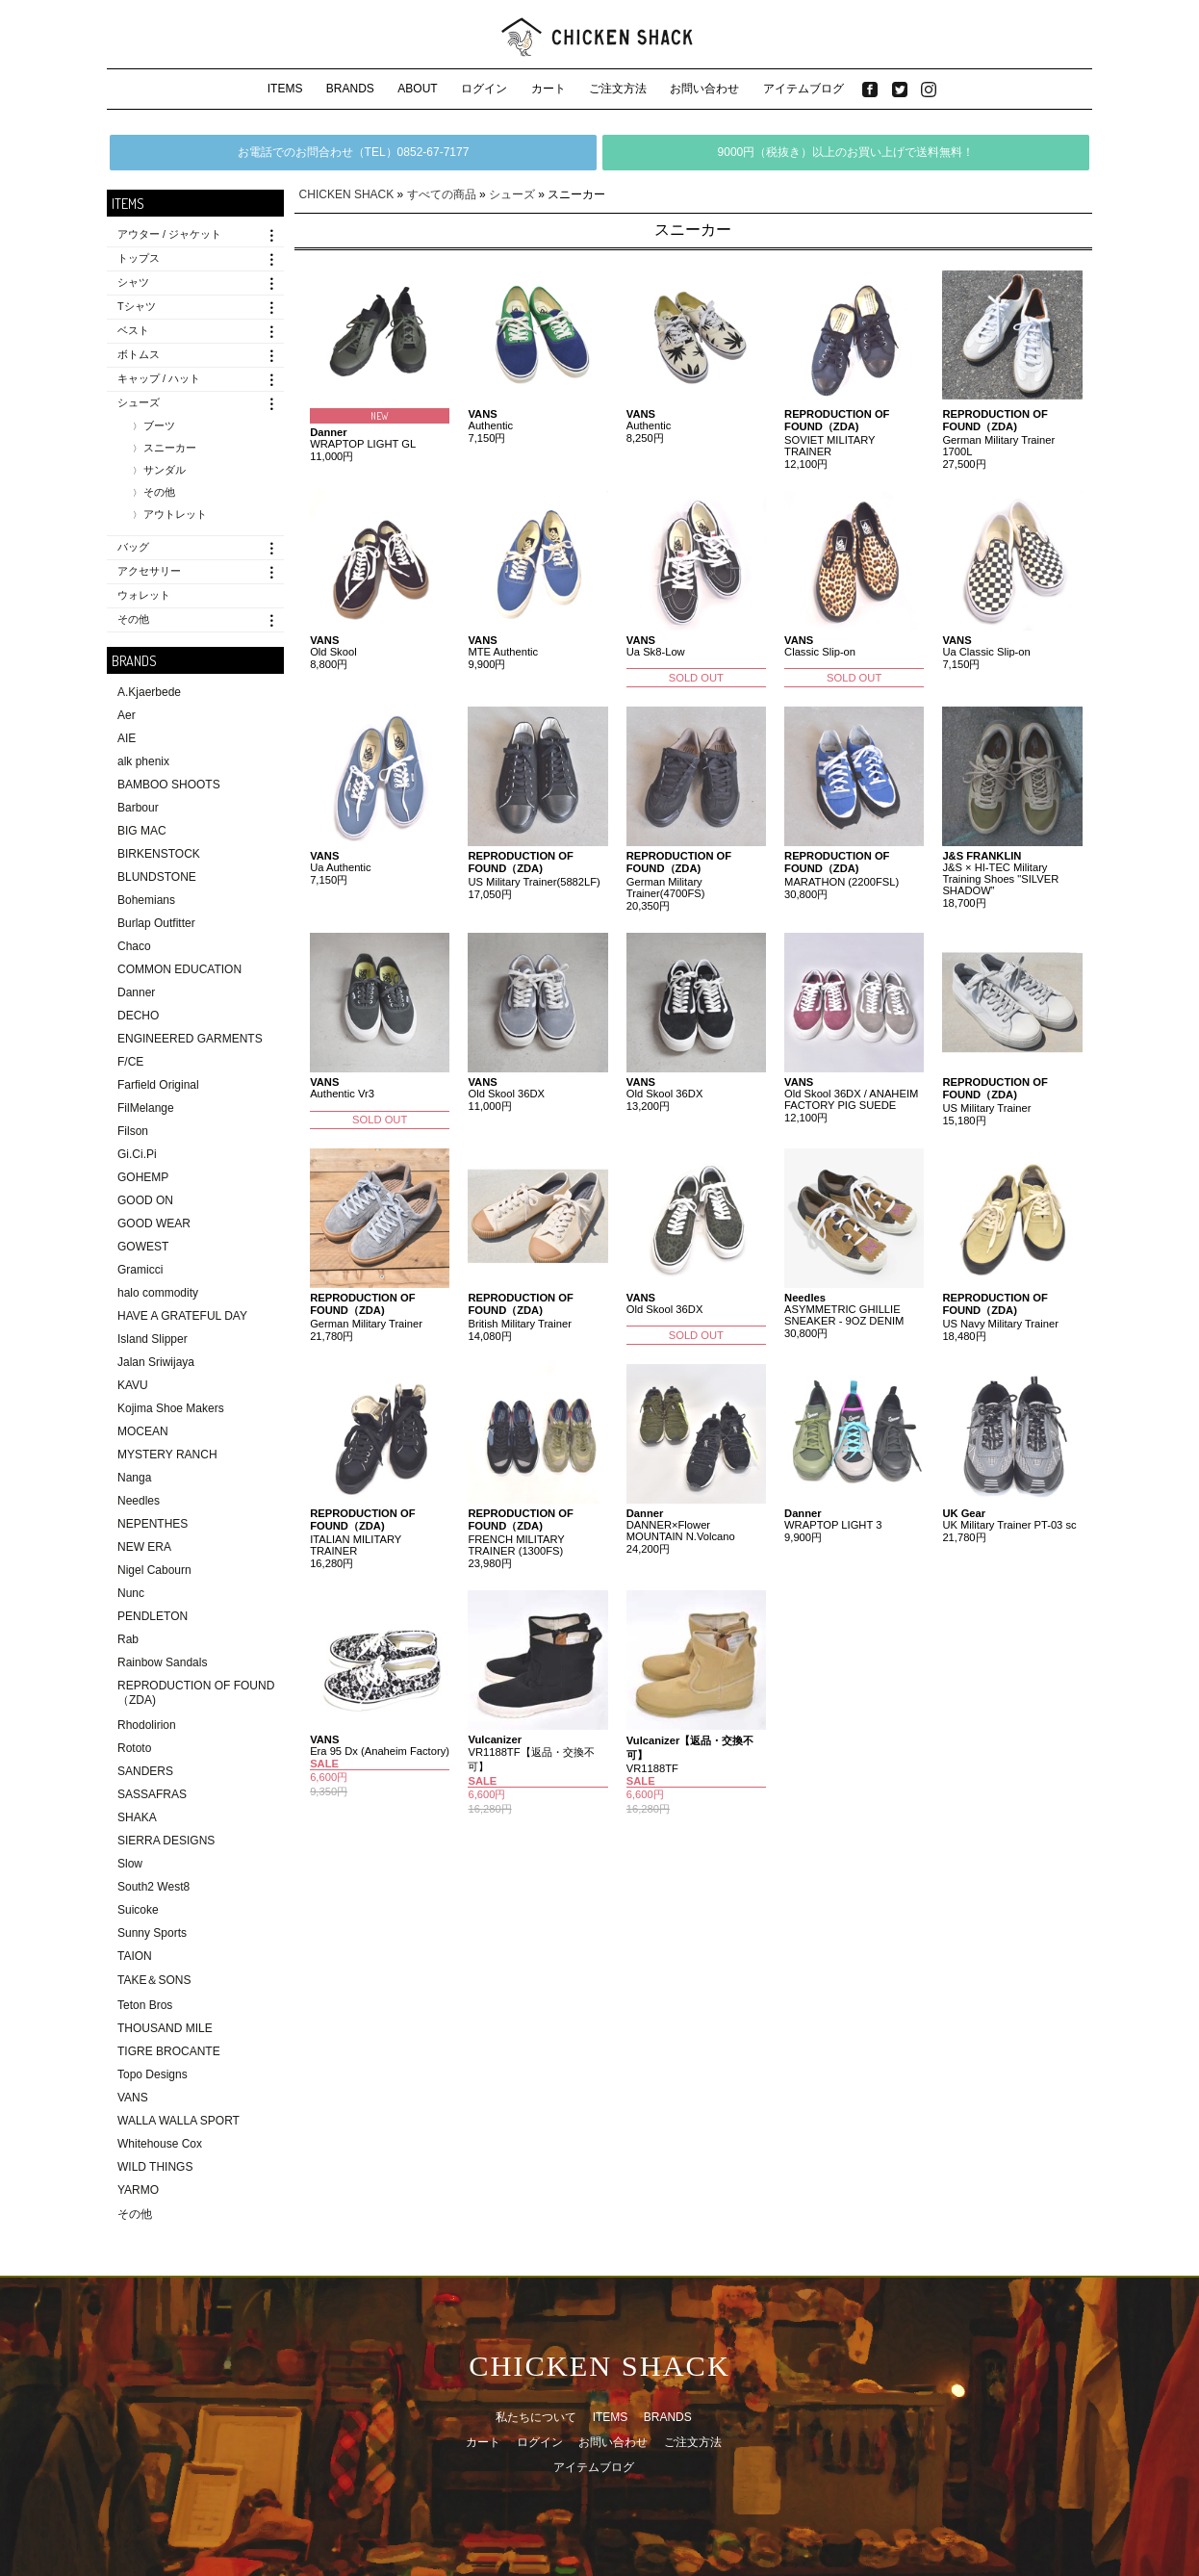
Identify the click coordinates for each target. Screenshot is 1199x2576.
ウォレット (143, 595)
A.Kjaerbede (149, 692)
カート (548, 88)
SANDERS (145, 1771)
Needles (138, 1500)
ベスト (133, 330)
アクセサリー (149, 571)
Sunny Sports (152, 1933)
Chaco (134, 946)
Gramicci (140, 1269)
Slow (129, 1863)
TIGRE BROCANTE (168, 2051)
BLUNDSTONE (156, 877)
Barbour (138, 807)
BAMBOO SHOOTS (168, 784)
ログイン (484, 88)
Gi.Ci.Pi (137, 1154)
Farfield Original (158, 1085)
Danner (136, 992)
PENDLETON (152, 1616)
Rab (128, 1639)
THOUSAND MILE (165, 2028)
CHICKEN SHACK (347, 194)
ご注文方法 (618, 88)
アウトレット (175, 514)
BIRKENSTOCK (158, 854)
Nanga (134, 1477)
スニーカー (169, 447)
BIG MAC (141, 830)
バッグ (133, 547)
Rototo (134, 1748)
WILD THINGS (154, 2167)
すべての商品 (441, 194)
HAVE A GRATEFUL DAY (182, 1316)
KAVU (132, 1385)
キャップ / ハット (158, 378)
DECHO (138, 1015)
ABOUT (417, 88)
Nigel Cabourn (154, 1570)
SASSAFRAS (152, 1794)
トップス (138, 258)
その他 (159, 492)
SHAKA (137, 1817)
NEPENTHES (152, 1524)
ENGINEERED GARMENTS (190, 1038)
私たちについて (536, 2417)
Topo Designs (152, 2074)
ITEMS (285, 88)
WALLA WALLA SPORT (178, 2120)
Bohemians (146, 900)
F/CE (130, 1062)
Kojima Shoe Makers (170, 1408)
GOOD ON (145, 1200)
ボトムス (138, 354)
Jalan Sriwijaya (155, 1362)
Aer (126, 715)
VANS (132, 2097)
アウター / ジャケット (169, 234)
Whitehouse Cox (159, 2144)
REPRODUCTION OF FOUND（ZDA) (195, 1693)
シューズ (138, 402)
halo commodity (157, 1293)
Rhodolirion (146, 1725)
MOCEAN (142, 1431)
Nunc (130, 1593)
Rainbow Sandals (162, 1662)
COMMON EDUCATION (179, 969)
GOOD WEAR (154, 1223)
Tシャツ (136, 306)
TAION (134, 1956)
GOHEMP (142, 1177)
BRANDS (350, 88)
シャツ (133, 282)
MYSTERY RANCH (167, 1454)
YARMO (138, 2190)
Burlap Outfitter (156, 923)
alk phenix (143, 761)
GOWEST (142, 1246)
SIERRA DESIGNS (166, 1840)
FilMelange (145, 1108)
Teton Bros (144, 2005)
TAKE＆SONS (154, 1980)
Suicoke (138, 1910)
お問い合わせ (704, 88)
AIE (126, 738)
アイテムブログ (803, 88)
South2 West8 (153, 1886)
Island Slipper (152, 1339)
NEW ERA (144, 1547)
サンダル (164, 470)
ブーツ (159, 425)
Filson (132, 1131)
